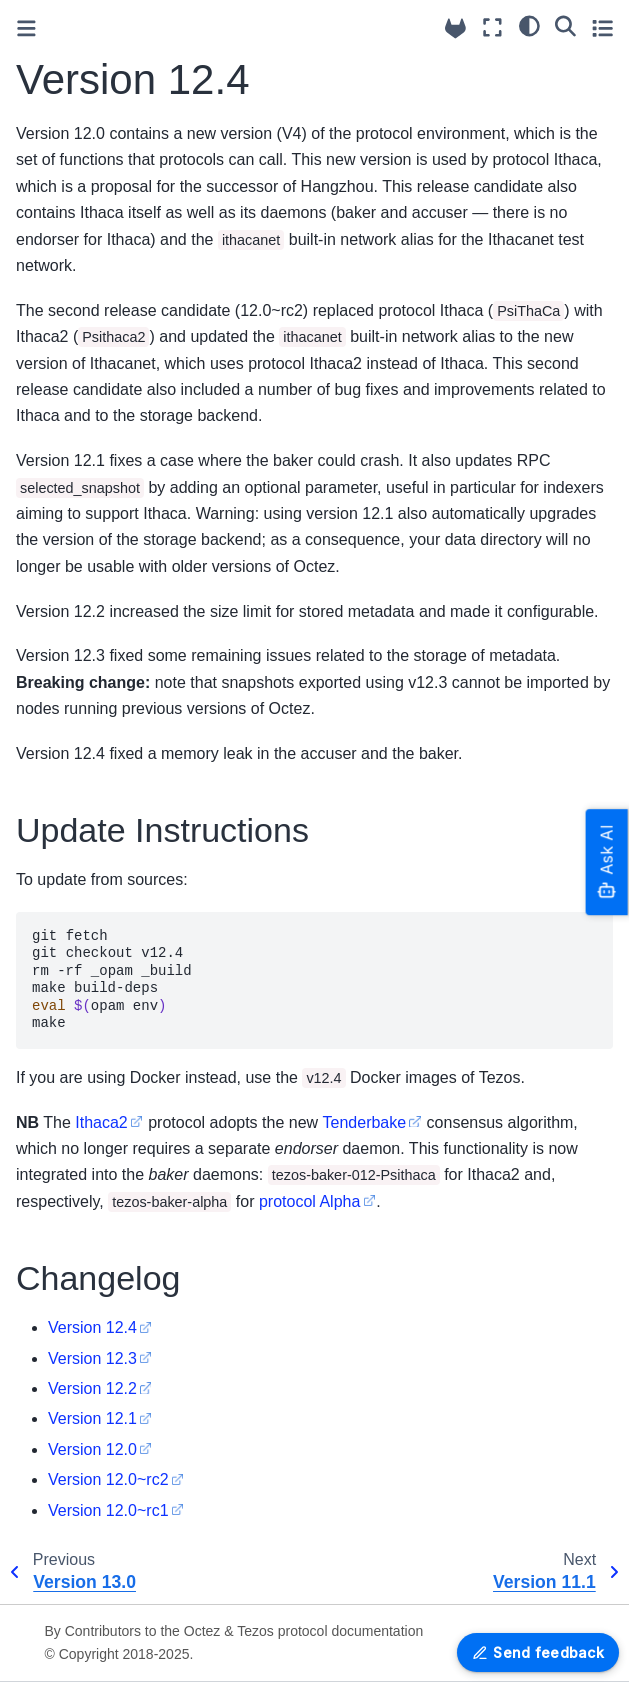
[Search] (565, 25)
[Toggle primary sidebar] (26, 28)
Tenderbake (365, 1122)
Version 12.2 (92, 1388)
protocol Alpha (309, 1201)
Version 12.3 (92, 1358)
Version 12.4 (92, 1327)
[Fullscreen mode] (492, 27)
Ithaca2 (101, 1122)
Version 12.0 (92, 1449)
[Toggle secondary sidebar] (602, 27)
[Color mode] (529, 25)
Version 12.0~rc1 (108, 1510)
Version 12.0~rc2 (108, 1479)
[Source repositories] (455, 28)
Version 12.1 (92, 1418)
